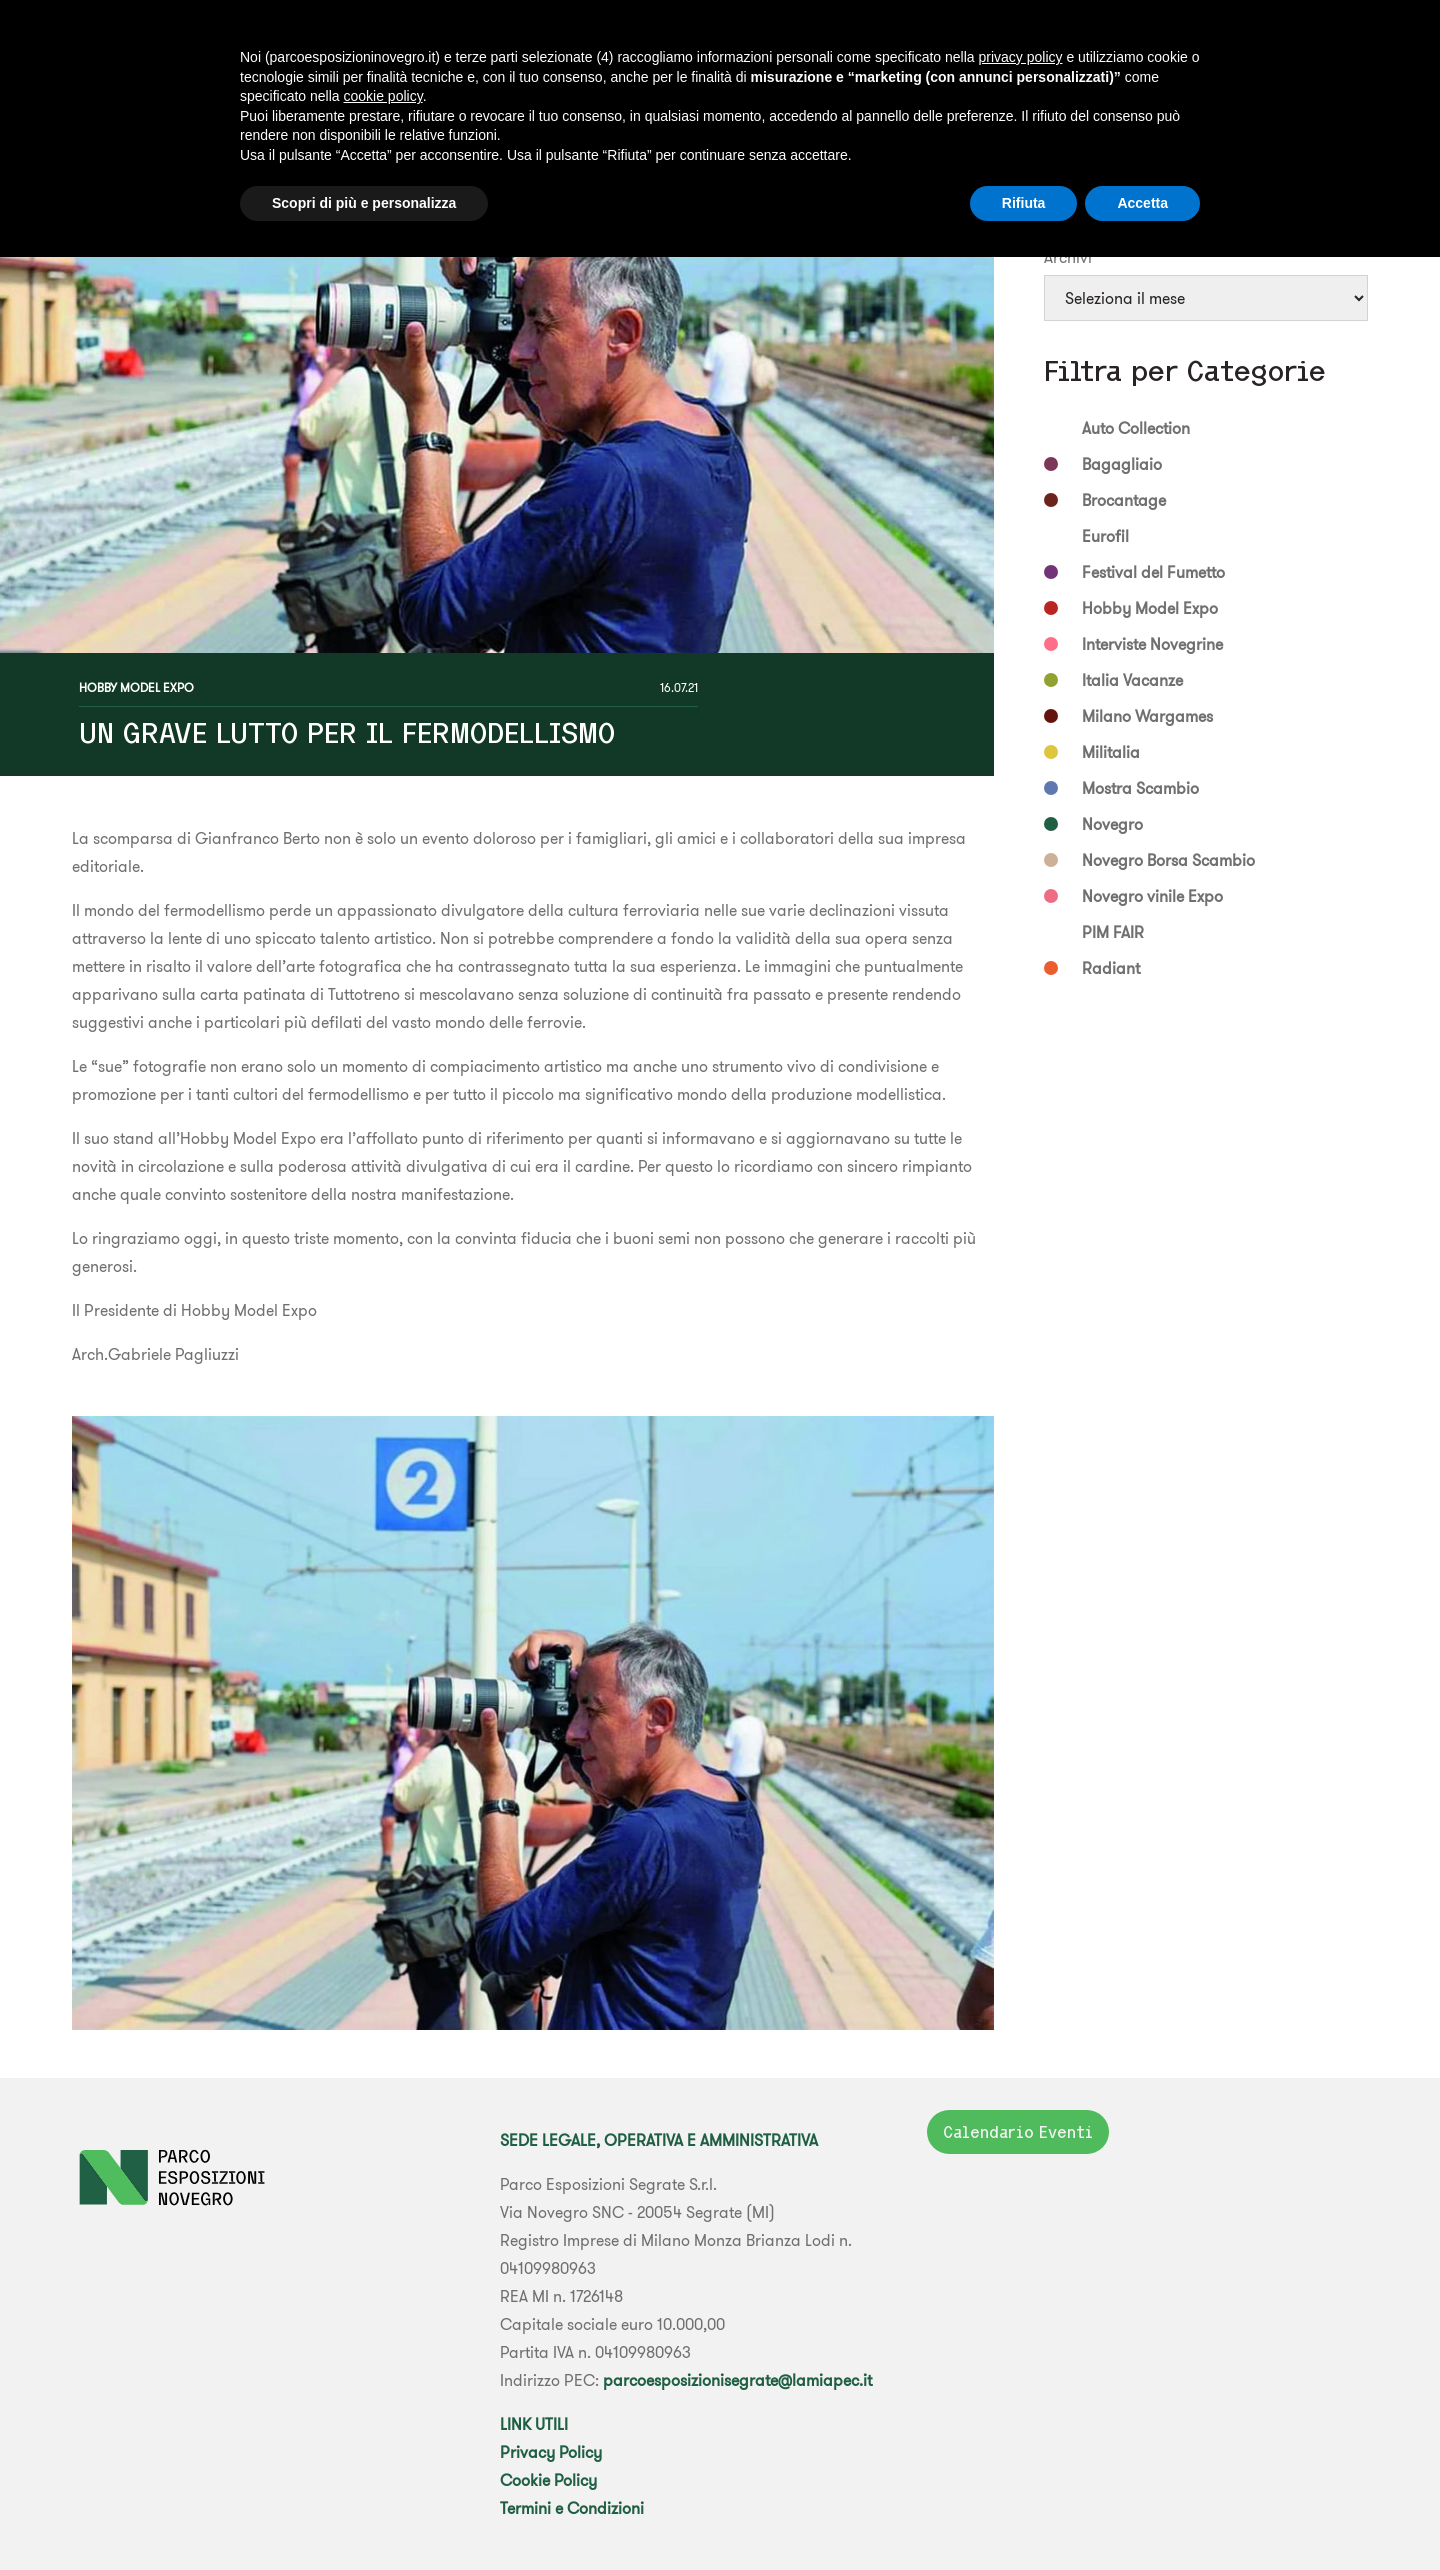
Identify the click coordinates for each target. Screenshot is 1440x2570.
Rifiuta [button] (1024, 203)
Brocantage (1124, 500)
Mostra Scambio (1140, 788)
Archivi (1068, 257)
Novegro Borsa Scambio (1168, 860)
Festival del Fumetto (1153, 572)
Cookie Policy (548, 2480)
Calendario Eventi (1018, 2132)
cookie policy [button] (383, 96)
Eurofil (1105, 536)
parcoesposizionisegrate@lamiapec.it (737, 2380)
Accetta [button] (1142, 203)
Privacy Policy (551, 2452)
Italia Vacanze (1132, 680)
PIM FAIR (1113, 932)
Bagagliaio (1122, 464)
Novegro (1112, 824)
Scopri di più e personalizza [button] (364, 203)
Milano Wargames (1147, 716)
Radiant (1111, 968)
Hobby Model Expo (136, 687)
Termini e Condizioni (572, 2508)
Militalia (1111, 752)
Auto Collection (1136, 428)
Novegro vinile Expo (1152, 896)
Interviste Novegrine (1152, 644)
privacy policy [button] (1020, 57)
